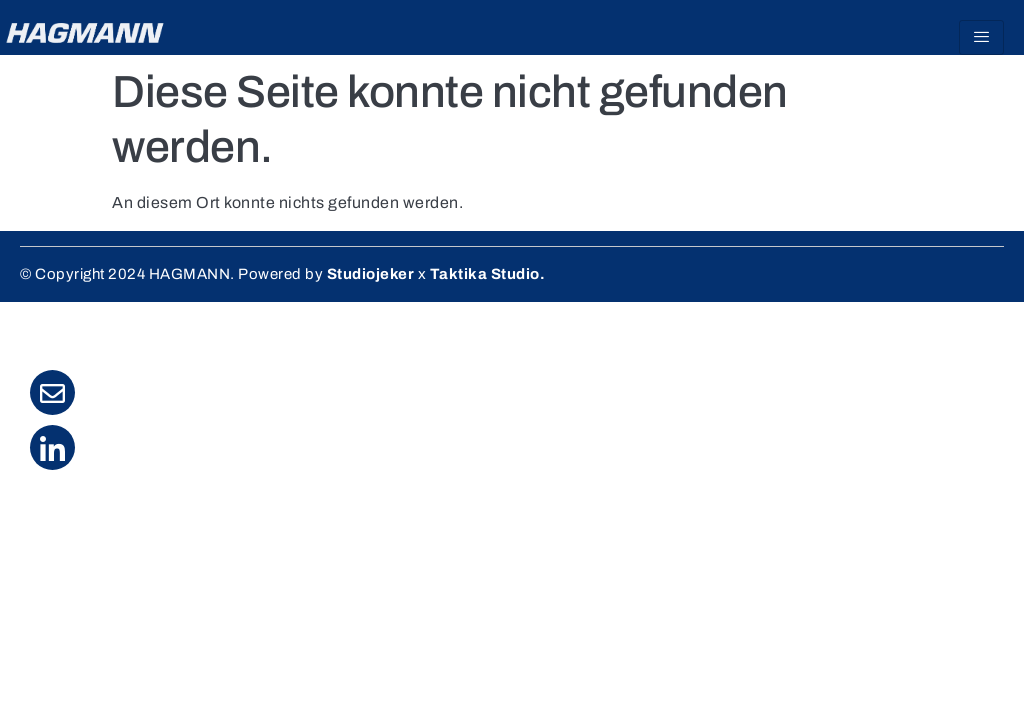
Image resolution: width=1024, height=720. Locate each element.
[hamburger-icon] (981, 37)
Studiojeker (371, 274)
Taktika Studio (485, 274)
